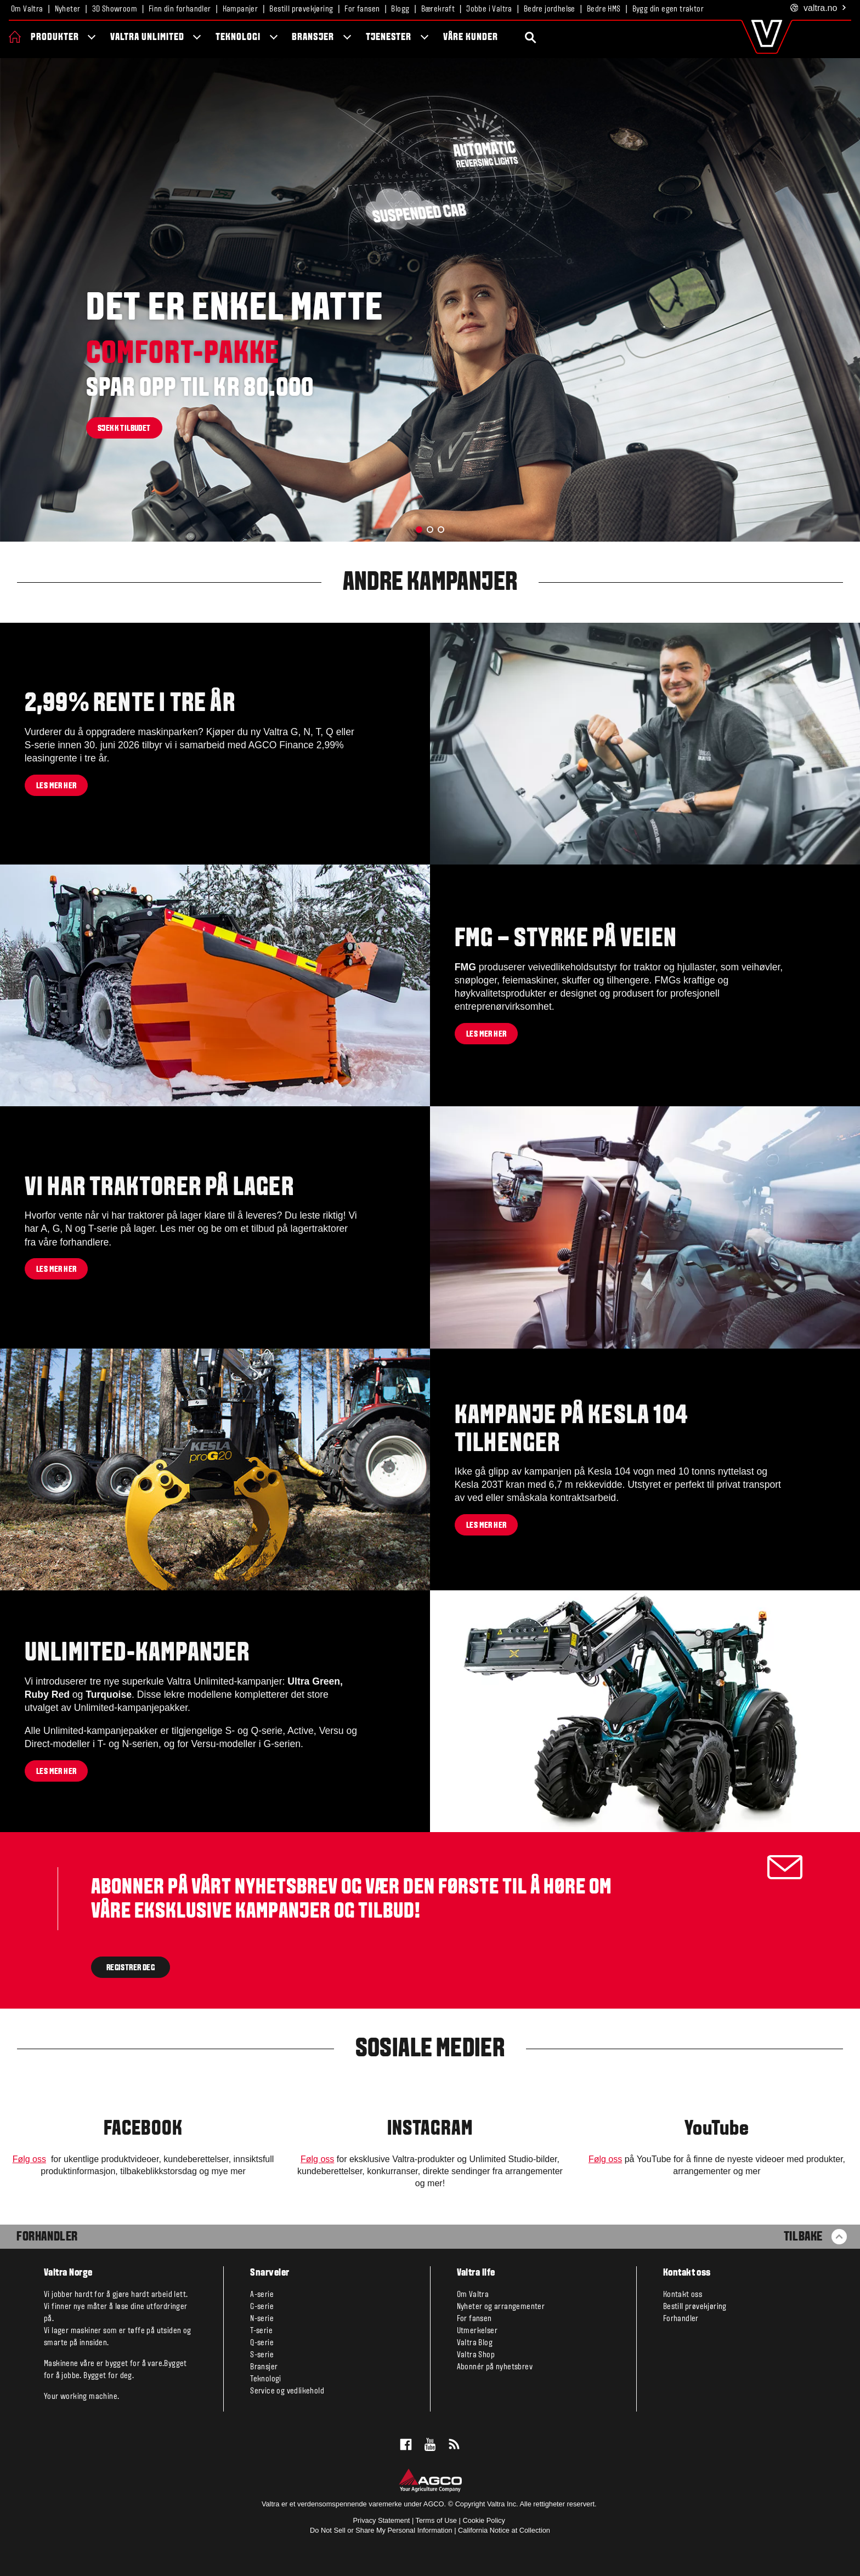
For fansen (362, 9)
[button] (419, 529)
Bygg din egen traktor (668, 9)
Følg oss (29, 2159)
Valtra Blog (475, 2343)
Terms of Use (436, 2520)
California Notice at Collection (504, 2530)
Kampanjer (240, 9)
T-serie (261, 2331)
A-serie (262, 2295)
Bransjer (313, 37)
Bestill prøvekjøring (301, 9)
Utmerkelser (477, 2331)
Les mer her (56, 785)
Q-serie (262, 2343)
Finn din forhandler (180, 9)
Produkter (55, 37)
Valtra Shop (476, 2355)
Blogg (400, 9)
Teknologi (238, 37)
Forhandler (47, 2237)
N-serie (262, 2319)
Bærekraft (438, 9)
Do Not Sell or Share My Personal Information (381, 2530)
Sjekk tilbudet (124, 429)
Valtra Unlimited (147, 37)
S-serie (262, 2355)
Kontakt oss (682, 2295)
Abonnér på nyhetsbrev (495, 2367)
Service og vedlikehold (287, 2391)
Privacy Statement (381, 2520)
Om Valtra (27, 9)
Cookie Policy (483, 2520)
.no (818, 8)
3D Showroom (114, 9)
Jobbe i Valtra (489, 9)
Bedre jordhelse (549, 9)
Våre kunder (470, 37)
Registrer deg (130, 1967)
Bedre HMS (604, 9)
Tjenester (389, 37)
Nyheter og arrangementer (501, 2307)
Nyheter (68, 9)
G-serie (262, 2307)
